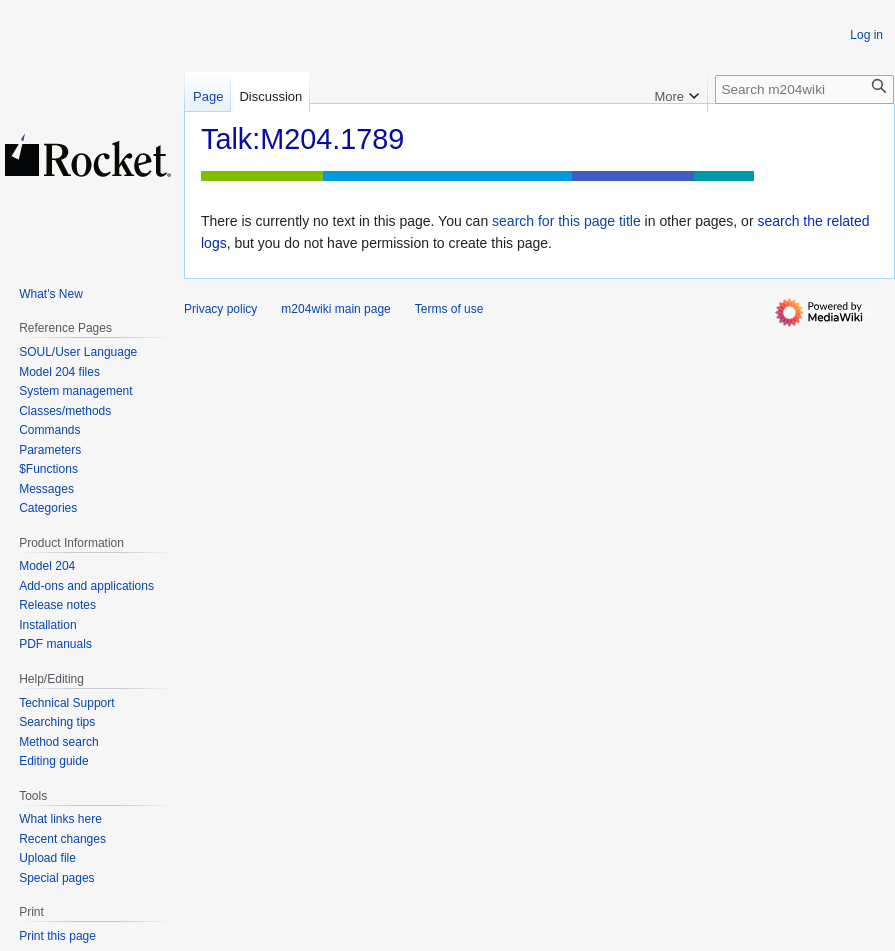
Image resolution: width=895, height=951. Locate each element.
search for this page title (566, 221)
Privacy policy (220, 309)
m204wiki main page (335, 309)
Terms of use (449, 309)
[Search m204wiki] (804, 89)
